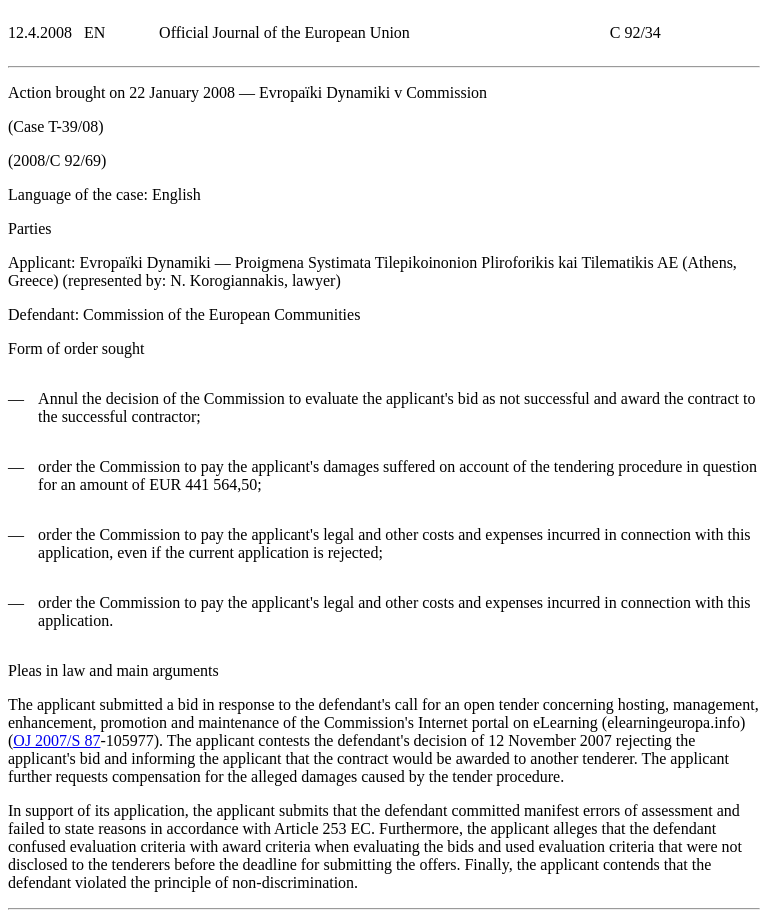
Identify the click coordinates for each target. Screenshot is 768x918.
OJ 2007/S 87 (56, 740)
